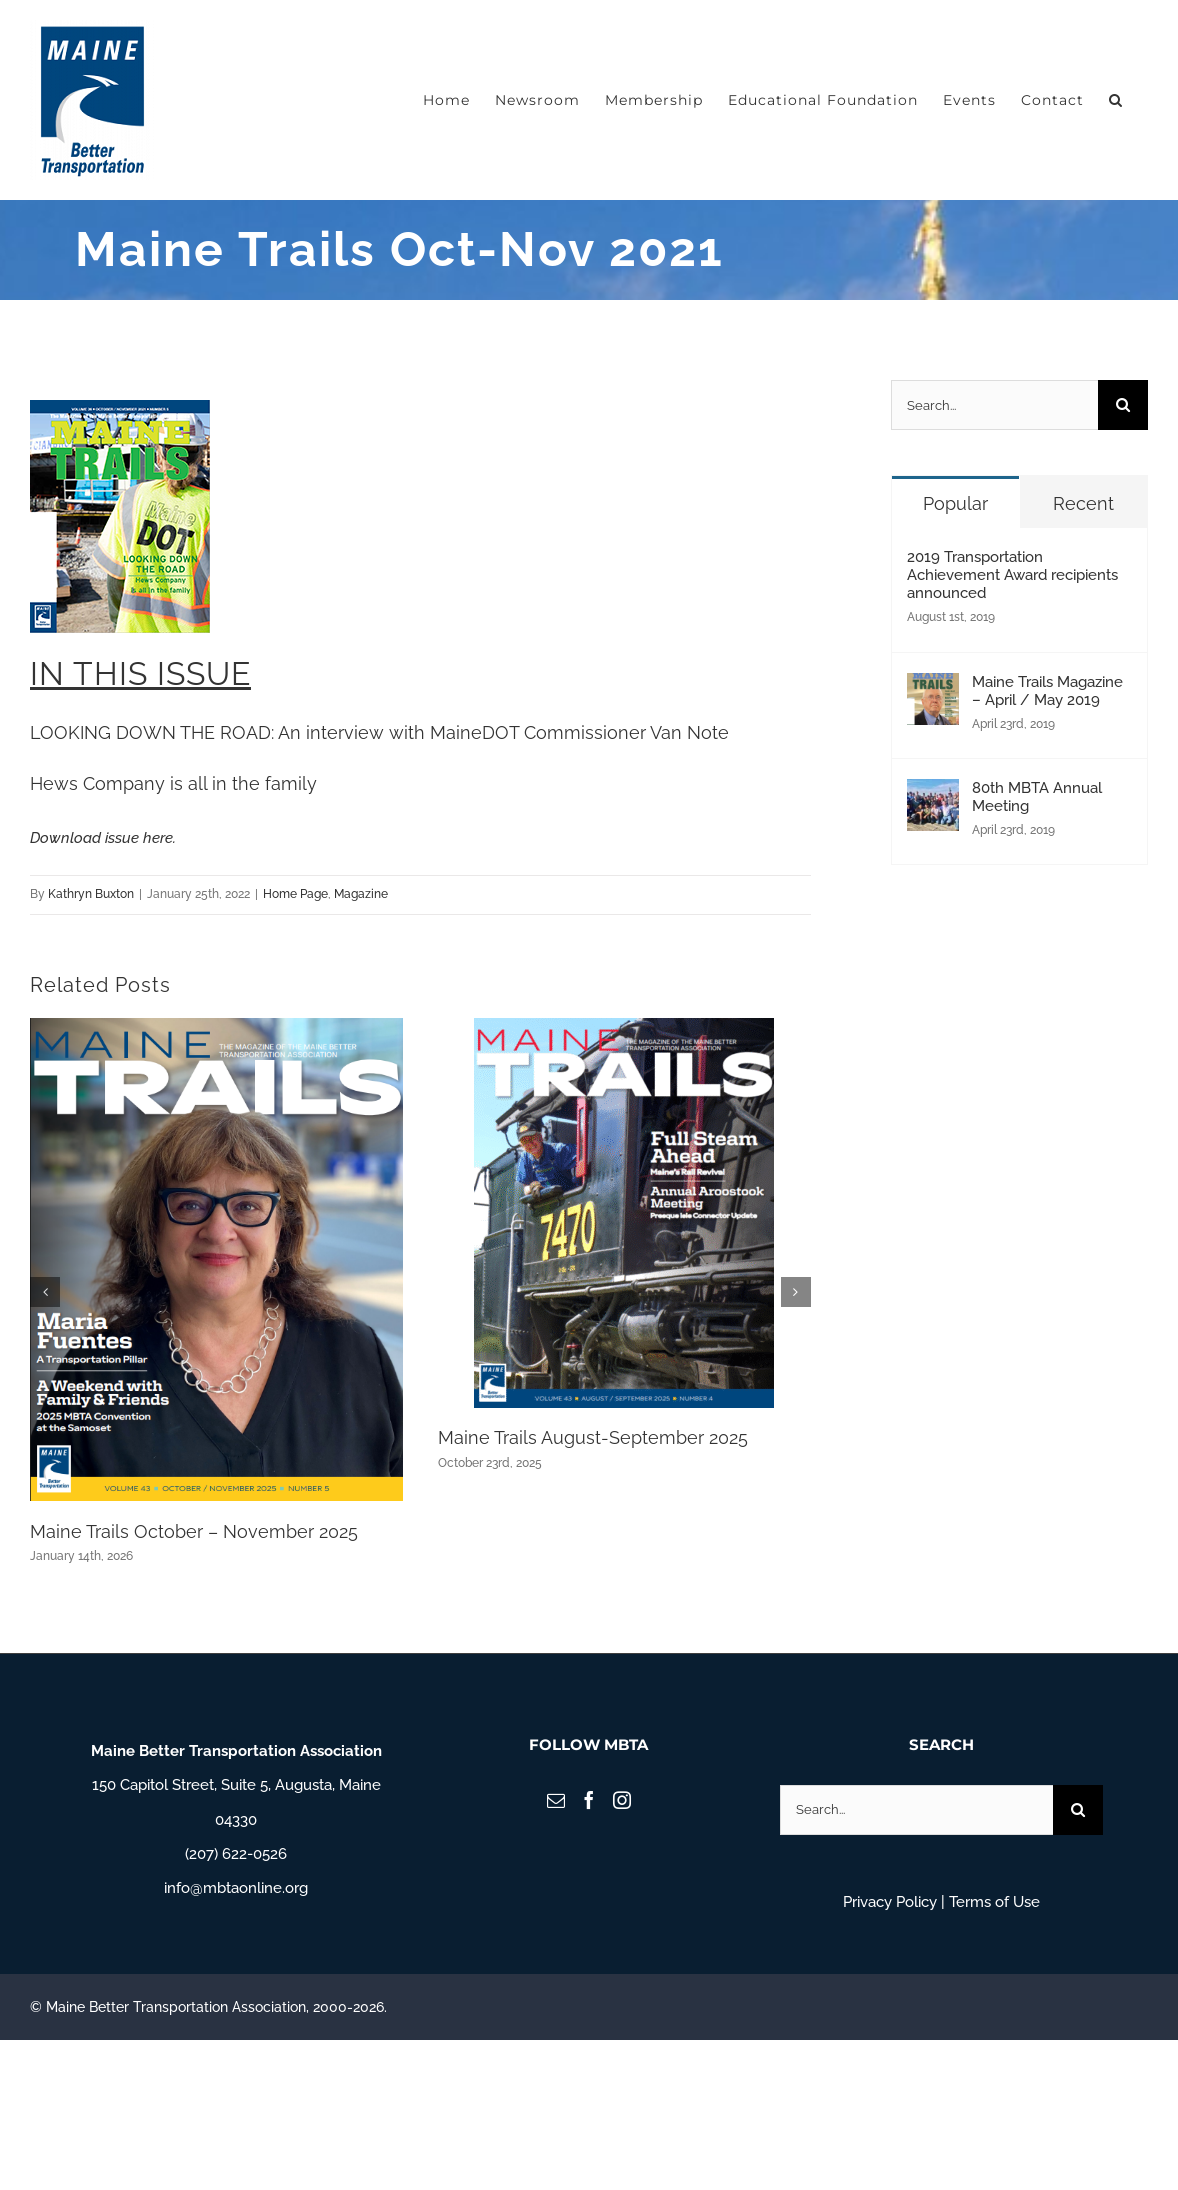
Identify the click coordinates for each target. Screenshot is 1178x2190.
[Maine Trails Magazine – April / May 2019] (933, 690)
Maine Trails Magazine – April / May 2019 (1047, 691)
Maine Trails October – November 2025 (194, 1531)
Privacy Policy (890, 1902)
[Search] (1123, 405)
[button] (1116, 100)
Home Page (295, 894)
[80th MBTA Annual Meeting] (933, 796)
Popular (955, 503)
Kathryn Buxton (91, 894)
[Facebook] (589, 1800)
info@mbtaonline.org (236, 1888)
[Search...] (994, 405)
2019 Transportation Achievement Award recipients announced (1012, 575)
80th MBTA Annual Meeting (1037, 797)
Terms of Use (994, 1902)
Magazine (361, 894)
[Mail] (556, 1800)
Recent (1083, 503)
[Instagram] (622, 1800)
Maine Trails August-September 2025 (593, 1437)
